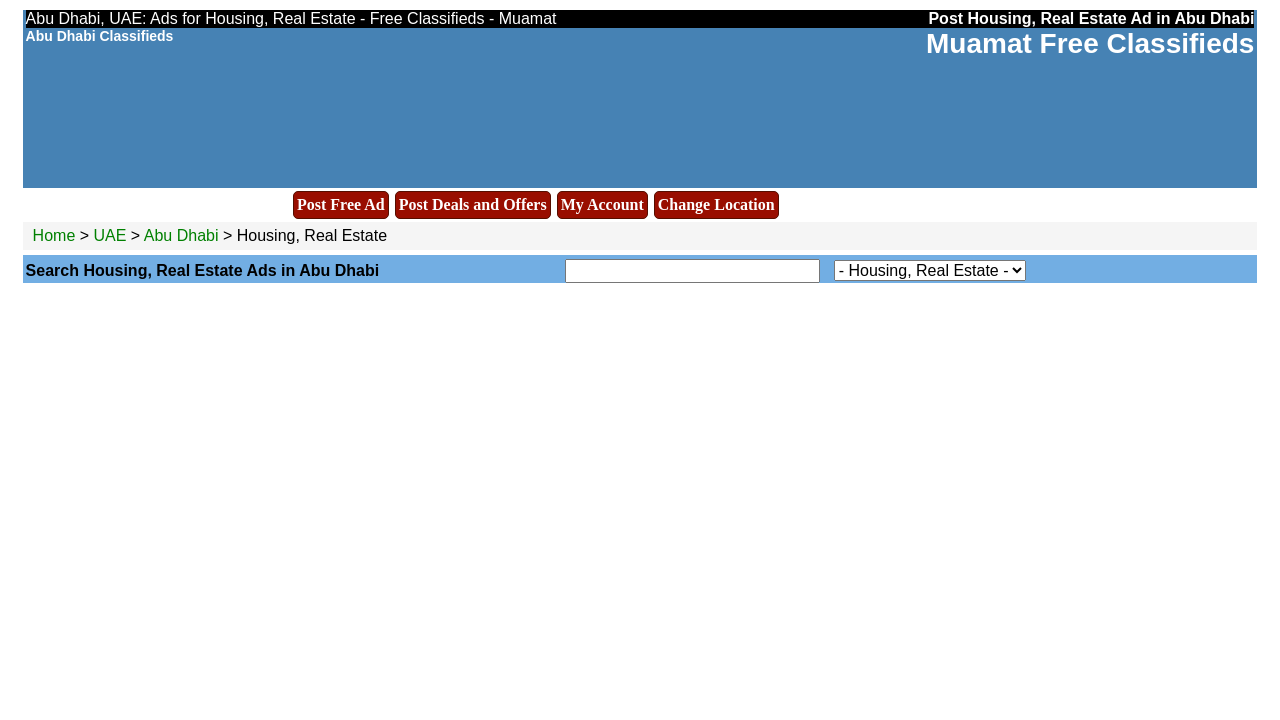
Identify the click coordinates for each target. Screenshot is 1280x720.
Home (54, 235)
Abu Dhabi (183, 235)
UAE (110, 235)
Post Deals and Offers (473, 204)
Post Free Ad (341, 204)
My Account (602, 204)
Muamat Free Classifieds (1090, 43)
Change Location (716, 204)
